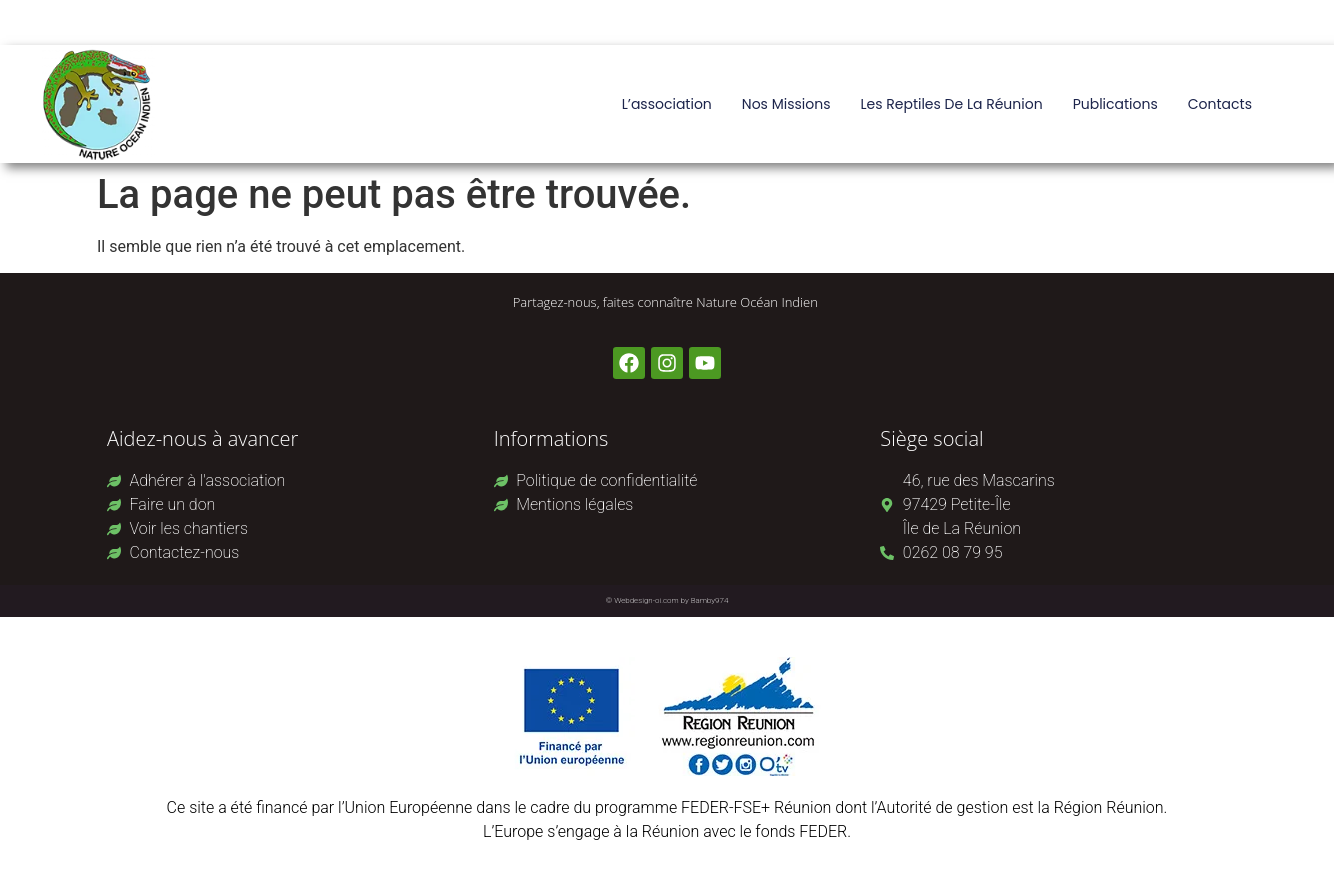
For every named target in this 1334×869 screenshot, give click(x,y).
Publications (1115, 104)
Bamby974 (710, 600)
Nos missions (786, 104)
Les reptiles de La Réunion (951, 104)
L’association (667, 104)
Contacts (1220, 104)
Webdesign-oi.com (646, 600)
